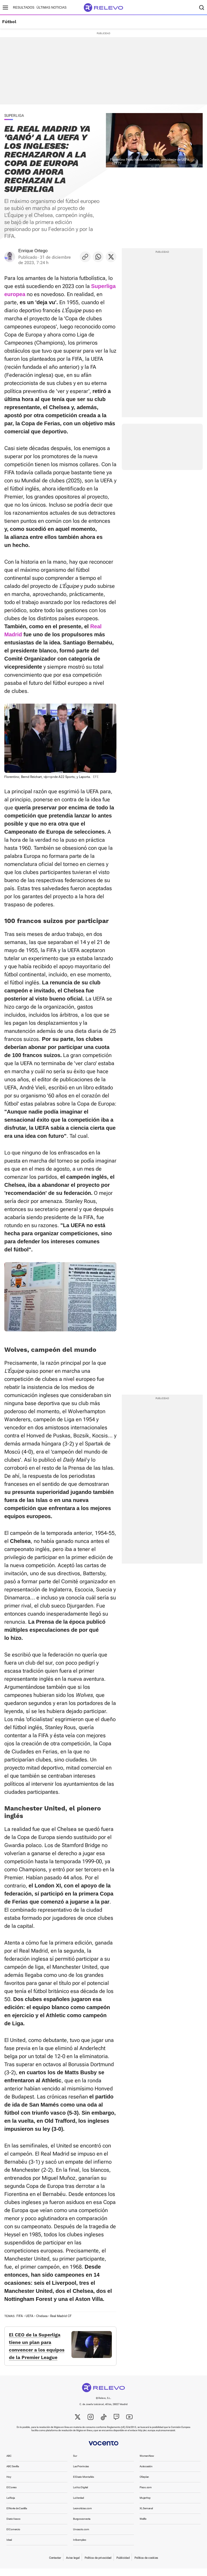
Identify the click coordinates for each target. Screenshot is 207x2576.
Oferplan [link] (144, 2484)
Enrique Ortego (33, 250)
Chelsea (41, 2316)
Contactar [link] (55, 2565)
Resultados (23, 7)
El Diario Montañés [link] (83, 2484)
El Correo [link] (11, 2494)
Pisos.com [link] (146, 2494)
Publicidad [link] (122, 2565)
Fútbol (9, 21)
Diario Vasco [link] (13, 2526)
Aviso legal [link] (73, 2565)
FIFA (19, 2316)
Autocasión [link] (146, 2473)
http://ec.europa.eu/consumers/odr (156, 2438)
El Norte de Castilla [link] (16, 2515)
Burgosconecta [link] (81, 2526)
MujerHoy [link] (145, 2505)
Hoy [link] (8, 2484)
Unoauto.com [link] (81, 2536)
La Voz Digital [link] (80, 2494)
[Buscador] (201, 7)
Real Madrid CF (61, 2316)
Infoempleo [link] (79, 2547)
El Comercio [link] (13, 2536)
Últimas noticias (52, 7)
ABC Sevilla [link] (12, 2473)
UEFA (29, 2316)
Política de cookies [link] (146, 2565)
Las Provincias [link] (81, 2473)
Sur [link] (75, 2463)
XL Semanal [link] (146, 2515)
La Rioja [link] (10, 2505)
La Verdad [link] (78, 2505)
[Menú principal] (5, 7)
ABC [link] (8, 2463)
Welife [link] (143, 2526)
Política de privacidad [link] (98, 2565)
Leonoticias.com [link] (82, 2515)
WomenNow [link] (147, 2463)
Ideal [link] (9, 2547)
